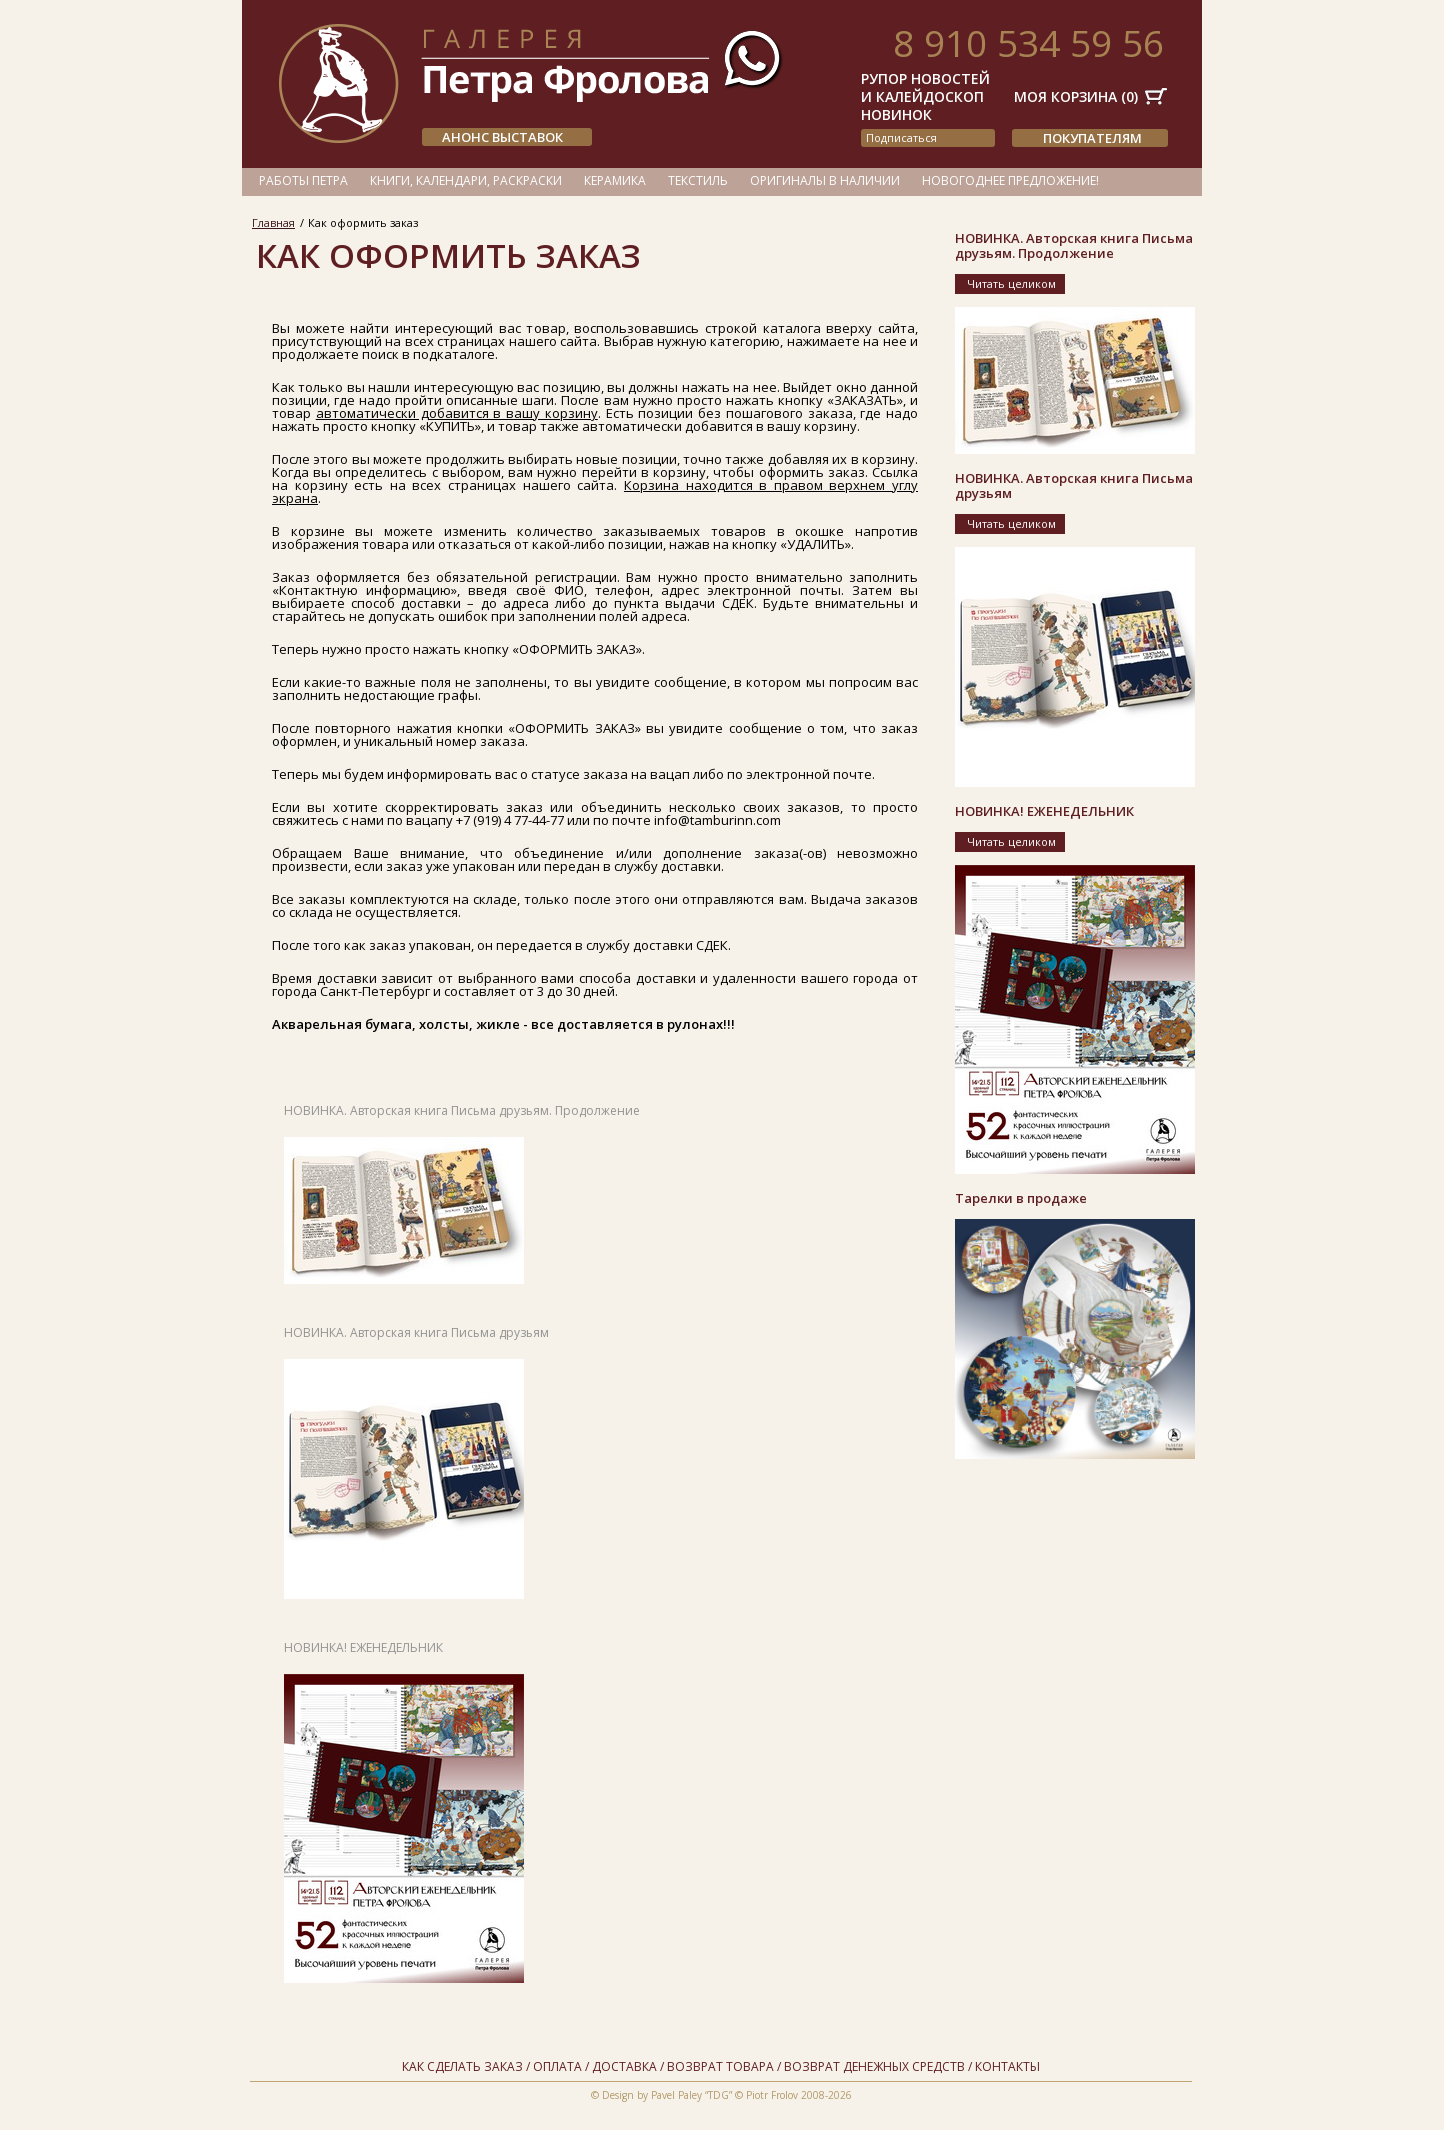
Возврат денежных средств (874, 2066)
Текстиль (698, 180)
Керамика (615, 180)
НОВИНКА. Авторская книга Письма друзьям (416, 1332)
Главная (273, 222)
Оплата (557, 2066)
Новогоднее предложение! (1010, 180)
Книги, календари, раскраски (466, 180)
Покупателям (1092, 138)
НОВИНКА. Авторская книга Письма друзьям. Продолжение (462, 1110)
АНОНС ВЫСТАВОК (502, 137)
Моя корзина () (1076, 96)
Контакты (1007, 2066)
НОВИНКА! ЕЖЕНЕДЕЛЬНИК (363, 1647)
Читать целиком (1011, 283)
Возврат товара (720, 2066)
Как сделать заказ (462, 2066)
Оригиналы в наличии (825, 180)
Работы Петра (303, 180)
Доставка (624, 2066)
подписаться (901, 137)
